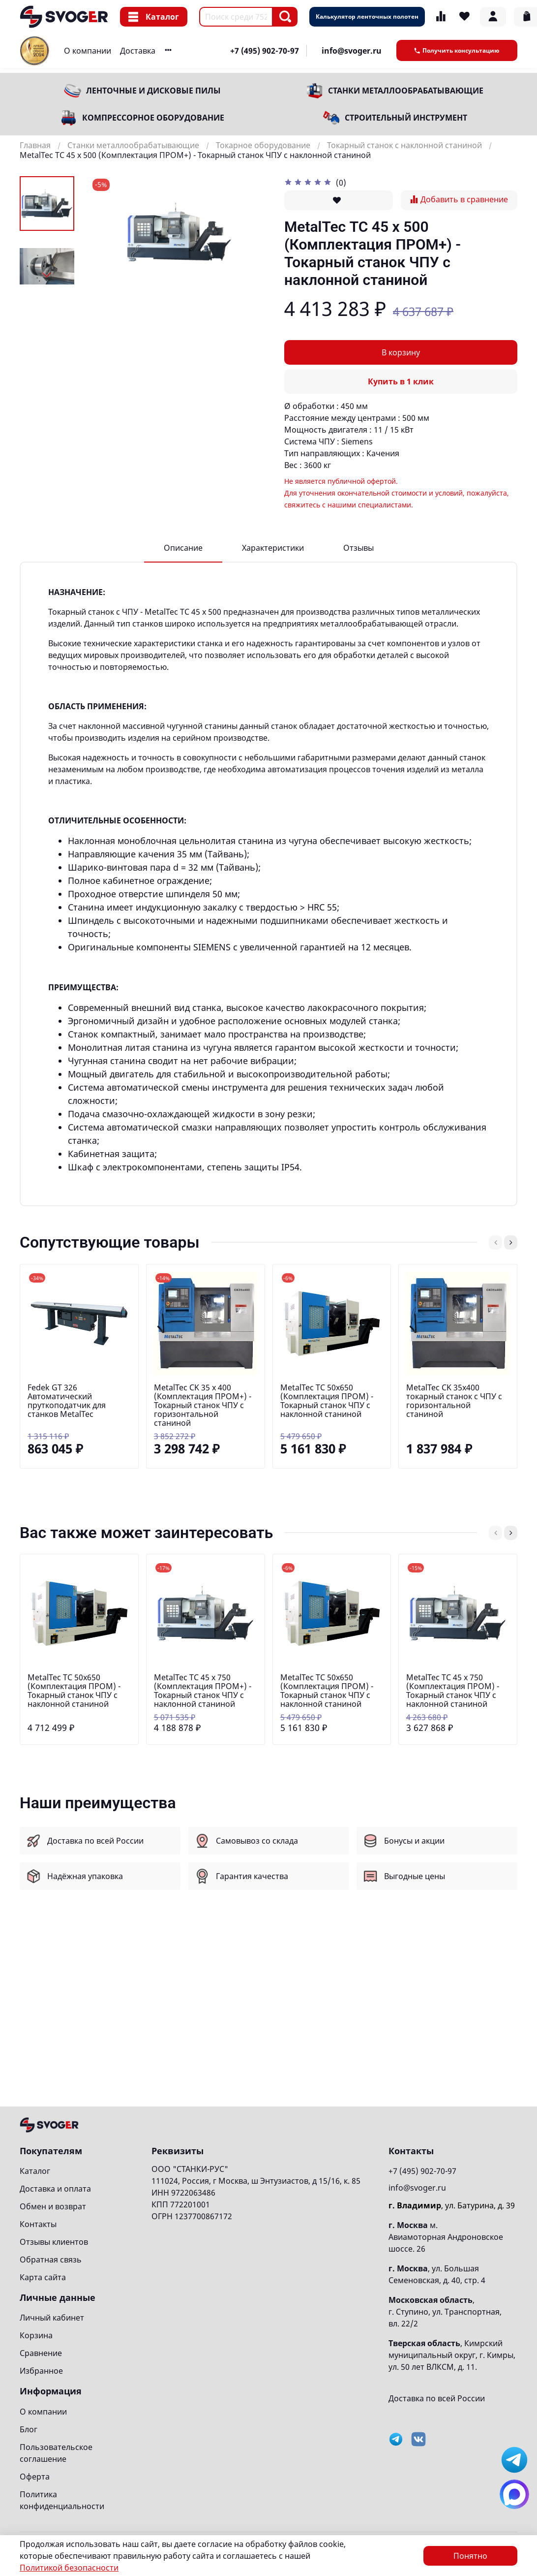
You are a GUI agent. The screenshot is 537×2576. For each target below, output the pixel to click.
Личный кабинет (52, 2317)
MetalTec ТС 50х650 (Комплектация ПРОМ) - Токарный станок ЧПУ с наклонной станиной (326, 1400)
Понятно (470, 2555)
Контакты (38, 2224)
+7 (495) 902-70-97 (264, 50)
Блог (28, 2429)
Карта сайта (43, 2277)
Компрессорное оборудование (153, 117)
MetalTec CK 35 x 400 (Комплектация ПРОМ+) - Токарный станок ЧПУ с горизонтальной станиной (202, 1405)
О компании (87, 50)
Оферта (35, 2476)
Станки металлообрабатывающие (405, 90)
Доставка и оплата (55, 2188)
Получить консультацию (457, 50)
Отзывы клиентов (54, 2241)
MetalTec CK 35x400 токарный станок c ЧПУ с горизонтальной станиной (454, 1400)
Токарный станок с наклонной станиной (404, 145)
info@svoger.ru (352, 50)
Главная (35, 145)
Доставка (137, 50)
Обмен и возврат (53, 2206)
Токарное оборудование (263, 145)
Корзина (36, 2335)
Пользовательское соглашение (56, 2453)
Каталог (153, 16)
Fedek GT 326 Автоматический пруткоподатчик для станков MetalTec (67, 1400)
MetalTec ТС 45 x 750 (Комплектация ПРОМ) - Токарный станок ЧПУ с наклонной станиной (452, 1690)
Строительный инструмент (406, 117)
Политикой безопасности (69, 2567)
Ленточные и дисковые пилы (153, 90)
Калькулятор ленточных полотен (367, 16)
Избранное (41, 2370)
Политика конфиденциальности (62, 2500)
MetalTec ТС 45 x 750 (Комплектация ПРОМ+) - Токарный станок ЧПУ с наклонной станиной (202, 1690)
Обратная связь (51, 2259)
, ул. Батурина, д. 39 (451, 2205)
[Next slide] (47, 275)
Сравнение (41, 2353)
